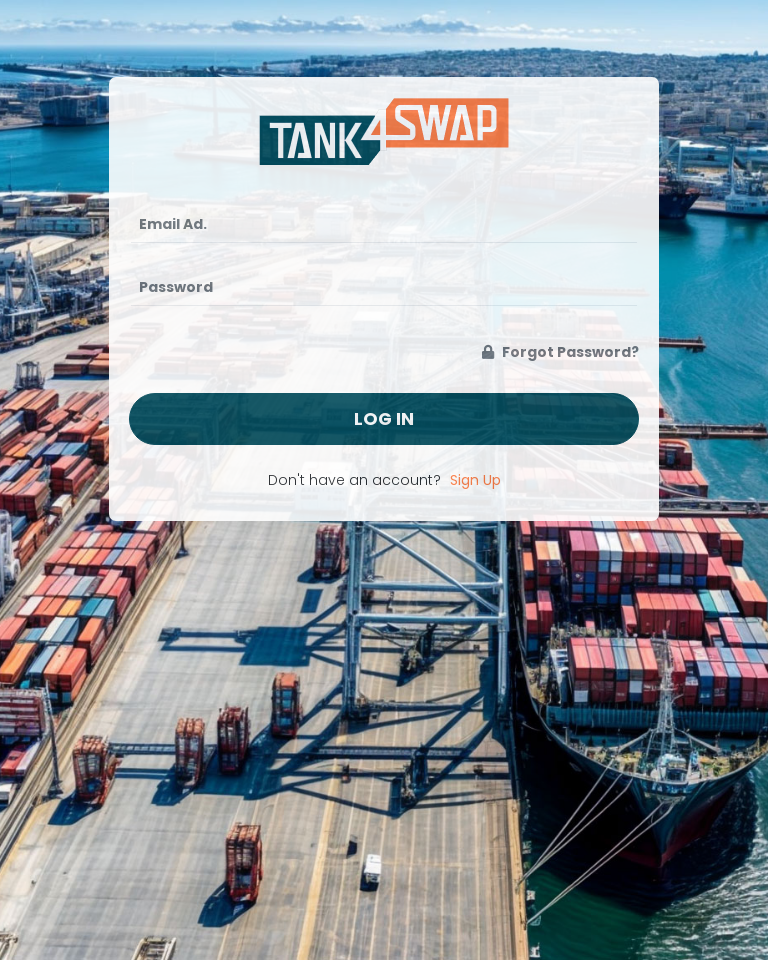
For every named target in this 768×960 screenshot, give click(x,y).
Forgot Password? (560, 352)
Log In (384, 419)
